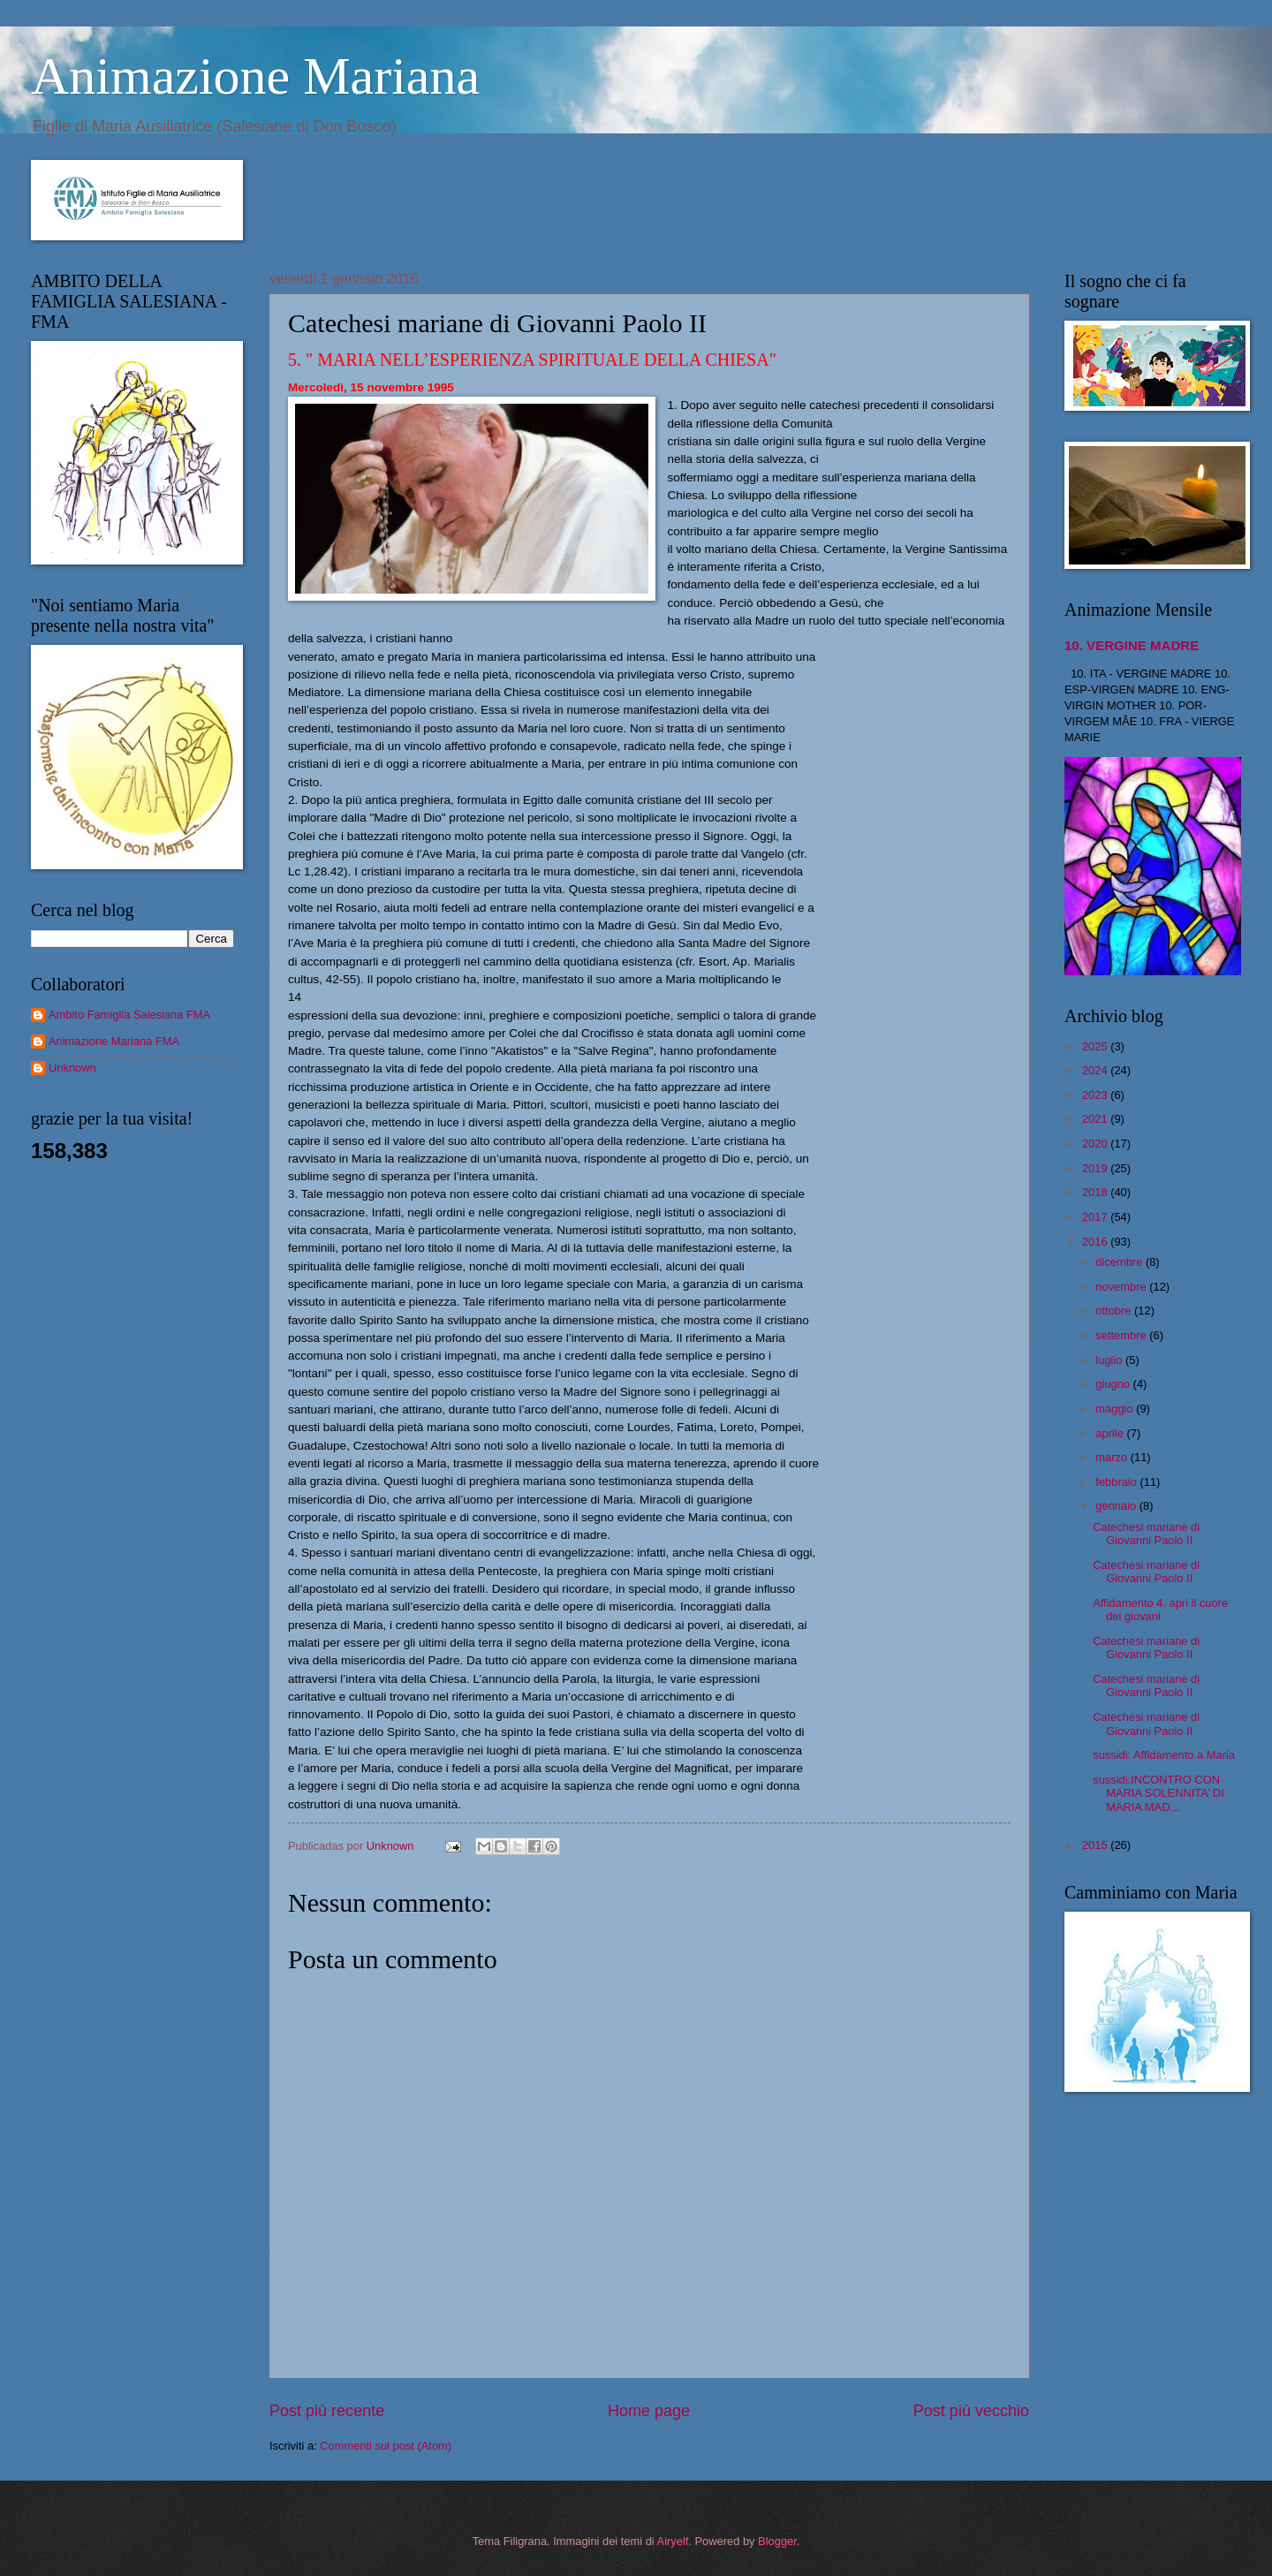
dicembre (1120, 1262)
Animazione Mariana (255, 76)
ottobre (1114, 1310)
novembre (1122, 1286)
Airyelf (673, 2541)
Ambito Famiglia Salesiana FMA (129, 1014)
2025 (1096, 1046)
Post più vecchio (971, 2411)
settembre (1122, 1335)
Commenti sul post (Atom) (385, 2445)
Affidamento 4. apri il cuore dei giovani (1160, 1609)
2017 (1096, 1217)
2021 (1096, 1118)
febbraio (1117, 1482)
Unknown (72, 1067)
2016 (1096, 1241)
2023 (1096, 1095)
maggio (1115, 1408)
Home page (649, 2411)
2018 (1096, 1192)
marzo (1112, 1457)
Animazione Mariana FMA (114, 1041)
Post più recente (326, 2411)
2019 (1096, 1168)
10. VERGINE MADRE (1131, 645)
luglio (1110, 1360)
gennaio (1117, 1505)
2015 (1096, 1845)
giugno (1113, 1383)
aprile (1110, 1433)
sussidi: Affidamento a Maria (1164, 1755)
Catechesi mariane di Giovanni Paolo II (1146, 1533)
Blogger (777, 2541)
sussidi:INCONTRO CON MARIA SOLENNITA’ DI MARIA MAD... (1158, 1793)
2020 (1096, 1143)
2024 (1096, 1070)
